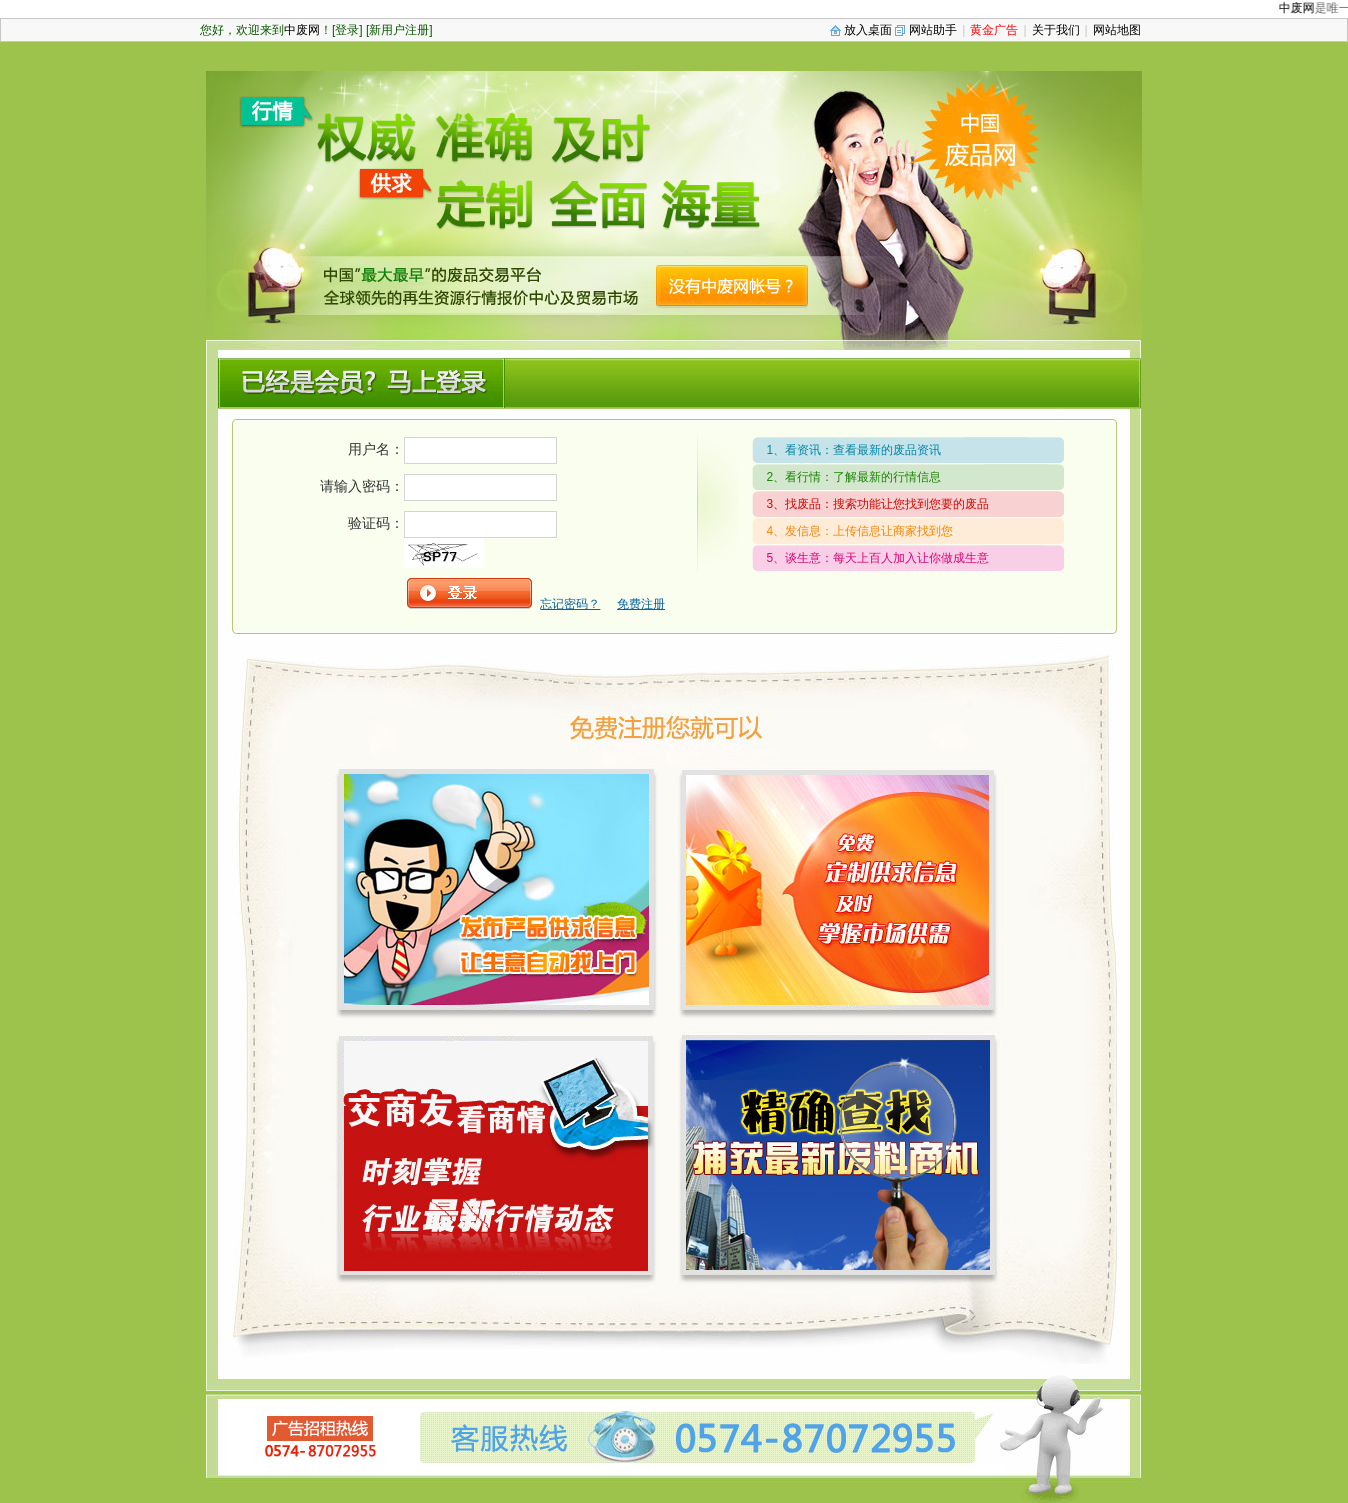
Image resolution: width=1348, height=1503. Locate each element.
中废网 (1302, 8)
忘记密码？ (570, 604)
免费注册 (641, 604)
